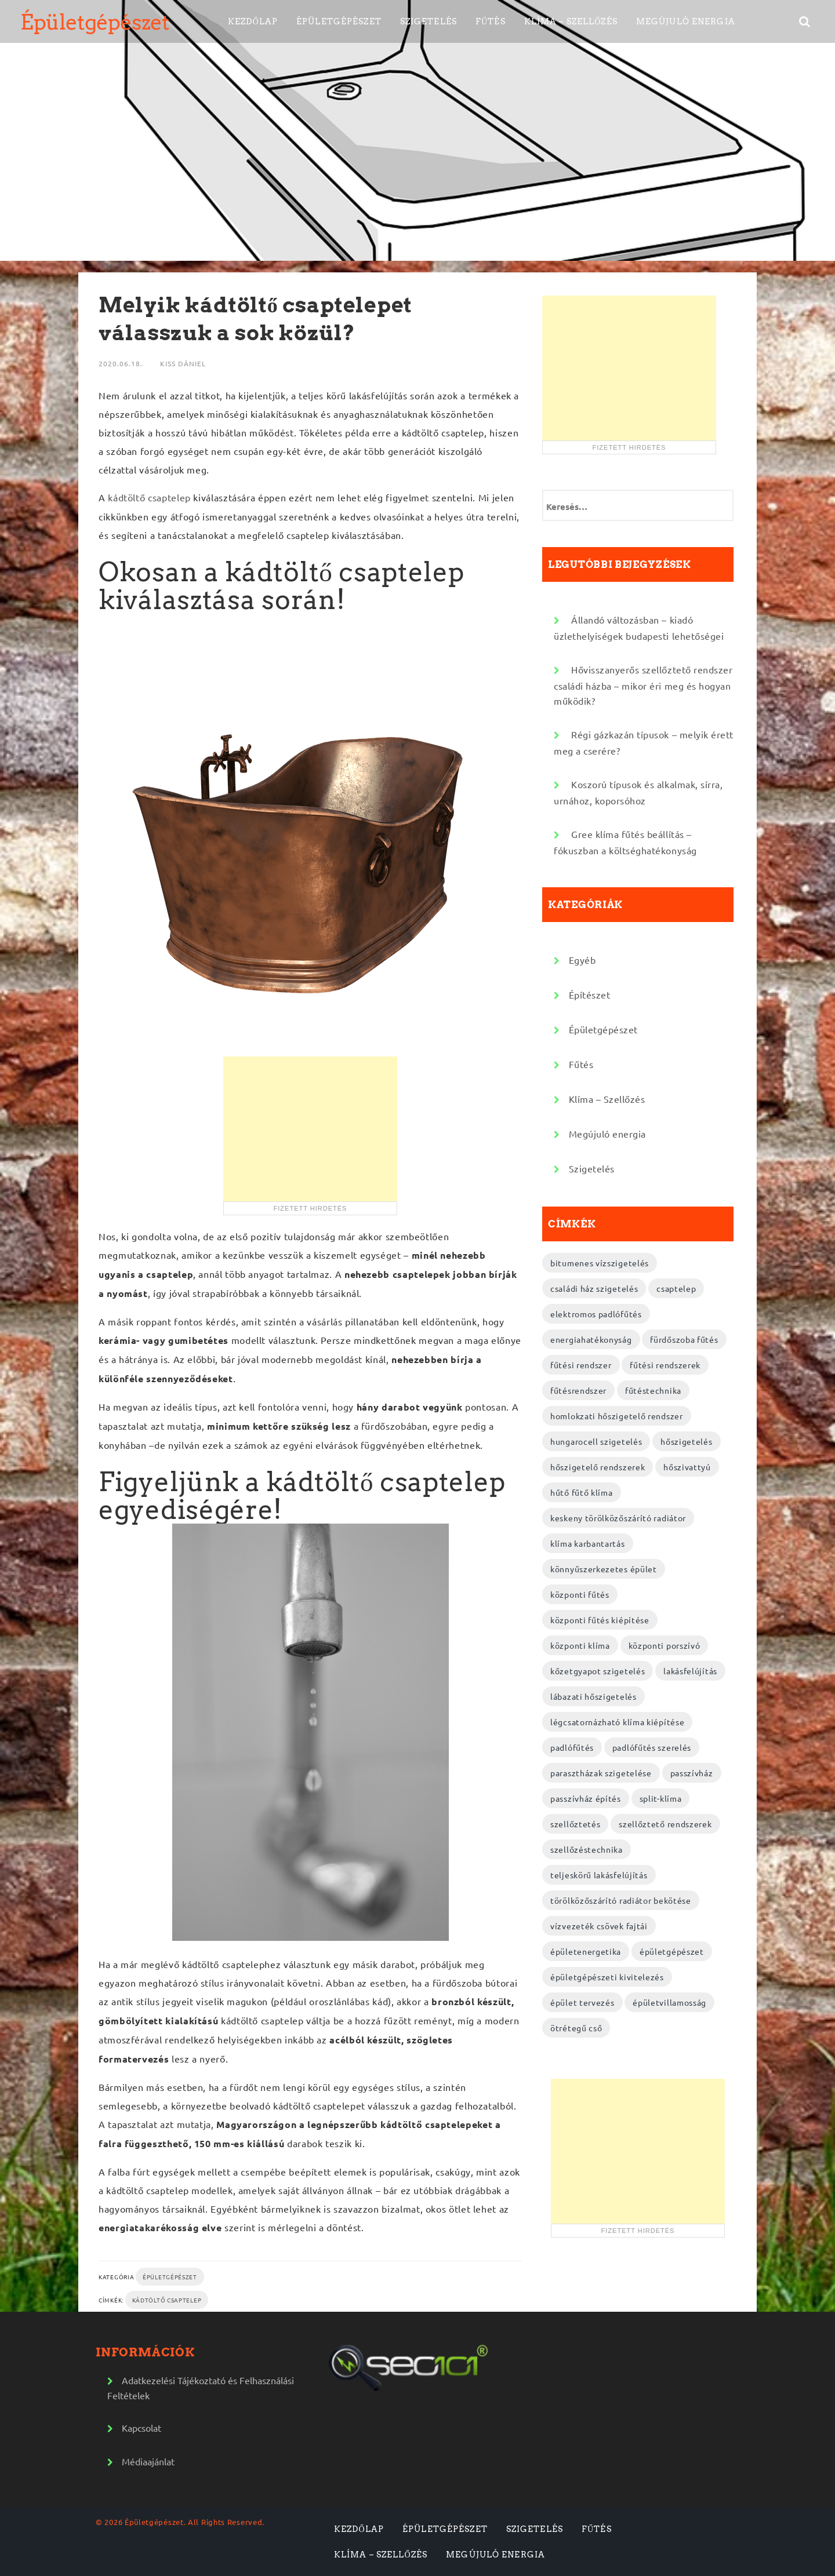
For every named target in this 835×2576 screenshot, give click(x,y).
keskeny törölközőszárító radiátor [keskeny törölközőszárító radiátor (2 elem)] (618, 1518)
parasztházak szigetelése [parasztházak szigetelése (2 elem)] (601, 1773)
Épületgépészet (94, 22)
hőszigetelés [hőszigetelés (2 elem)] (686, 1441)
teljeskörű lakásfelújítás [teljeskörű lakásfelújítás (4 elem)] (599, 1875)
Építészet (590, 994)
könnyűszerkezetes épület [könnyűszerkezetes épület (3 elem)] (603, 1569)
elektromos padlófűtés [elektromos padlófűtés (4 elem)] (596, 1314)
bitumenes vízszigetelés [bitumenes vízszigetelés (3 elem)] (599, 1263)
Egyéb (582, 959)
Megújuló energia (685, 21)
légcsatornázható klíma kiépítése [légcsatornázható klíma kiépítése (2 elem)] (617, 1722)
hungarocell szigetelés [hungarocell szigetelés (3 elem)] (596, 1441)
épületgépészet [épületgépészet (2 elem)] (672, 1951)
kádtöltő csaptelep (149, 497)
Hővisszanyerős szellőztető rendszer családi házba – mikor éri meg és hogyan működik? (643, 685)
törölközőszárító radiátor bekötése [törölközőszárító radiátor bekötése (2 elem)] (620, 1900)
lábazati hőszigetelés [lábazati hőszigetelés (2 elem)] (593, 1696)
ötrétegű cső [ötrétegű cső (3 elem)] (576, 2028)
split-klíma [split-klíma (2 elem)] (661, 1798)
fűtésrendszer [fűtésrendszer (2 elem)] (578, 1390)
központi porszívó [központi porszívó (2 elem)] (664, 1645)
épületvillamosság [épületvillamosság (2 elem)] (669, 2002)
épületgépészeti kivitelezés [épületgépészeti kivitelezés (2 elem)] (607, 1977)
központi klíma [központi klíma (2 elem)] (580, 1645)
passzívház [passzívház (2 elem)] (691, 1773)
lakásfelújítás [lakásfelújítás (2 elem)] (690, 1671)
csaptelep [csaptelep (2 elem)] (676, 1288)
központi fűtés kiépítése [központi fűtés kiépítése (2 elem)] (599, 1620)
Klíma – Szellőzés (571, 21)
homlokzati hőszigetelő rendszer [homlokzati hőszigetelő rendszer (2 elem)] (616, 1416)
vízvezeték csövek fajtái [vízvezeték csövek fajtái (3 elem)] (599, 1926)
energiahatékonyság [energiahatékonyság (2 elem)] (591, 1339)
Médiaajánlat (148, 2461)
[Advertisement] (310, 1128)
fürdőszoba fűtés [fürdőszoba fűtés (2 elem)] (684, 1339)
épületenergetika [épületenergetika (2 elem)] (585, 1951)
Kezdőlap (253, 21)
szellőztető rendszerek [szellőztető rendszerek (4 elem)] (665, 1824)
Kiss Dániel (183, 363)
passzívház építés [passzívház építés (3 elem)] (585, 1798)
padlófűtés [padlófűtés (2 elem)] (572, 1747)
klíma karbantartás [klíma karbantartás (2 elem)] (587, 1543)
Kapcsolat (141, 2427)
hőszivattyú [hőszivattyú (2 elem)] (687, 1467)
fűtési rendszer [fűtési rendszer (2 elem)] (581, 1365)
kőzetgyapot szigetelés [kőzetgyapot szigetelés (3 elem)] (597, 1671)
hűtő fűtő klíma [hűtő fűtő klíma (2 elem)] (581, 1492)
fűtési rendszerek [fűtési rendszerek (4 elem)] (665, 1365)
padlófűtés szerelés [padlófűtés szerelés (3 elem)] (651, 1747)
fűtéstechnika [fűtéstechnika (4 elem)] (653, 1390)
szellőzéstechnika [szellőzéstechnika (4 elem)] (586, 1849)
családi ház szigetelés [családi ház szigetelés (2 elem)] (594, 1288)
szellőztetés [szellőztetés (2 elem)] (575, 1824)
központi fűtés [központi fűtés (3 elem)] (579, 1594)
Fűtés (490, 21)
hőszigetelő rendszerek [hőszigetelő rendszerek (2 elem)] (597, 1467)
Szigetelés (428, 21)
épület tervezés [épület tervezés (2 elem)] (582, 2002)
